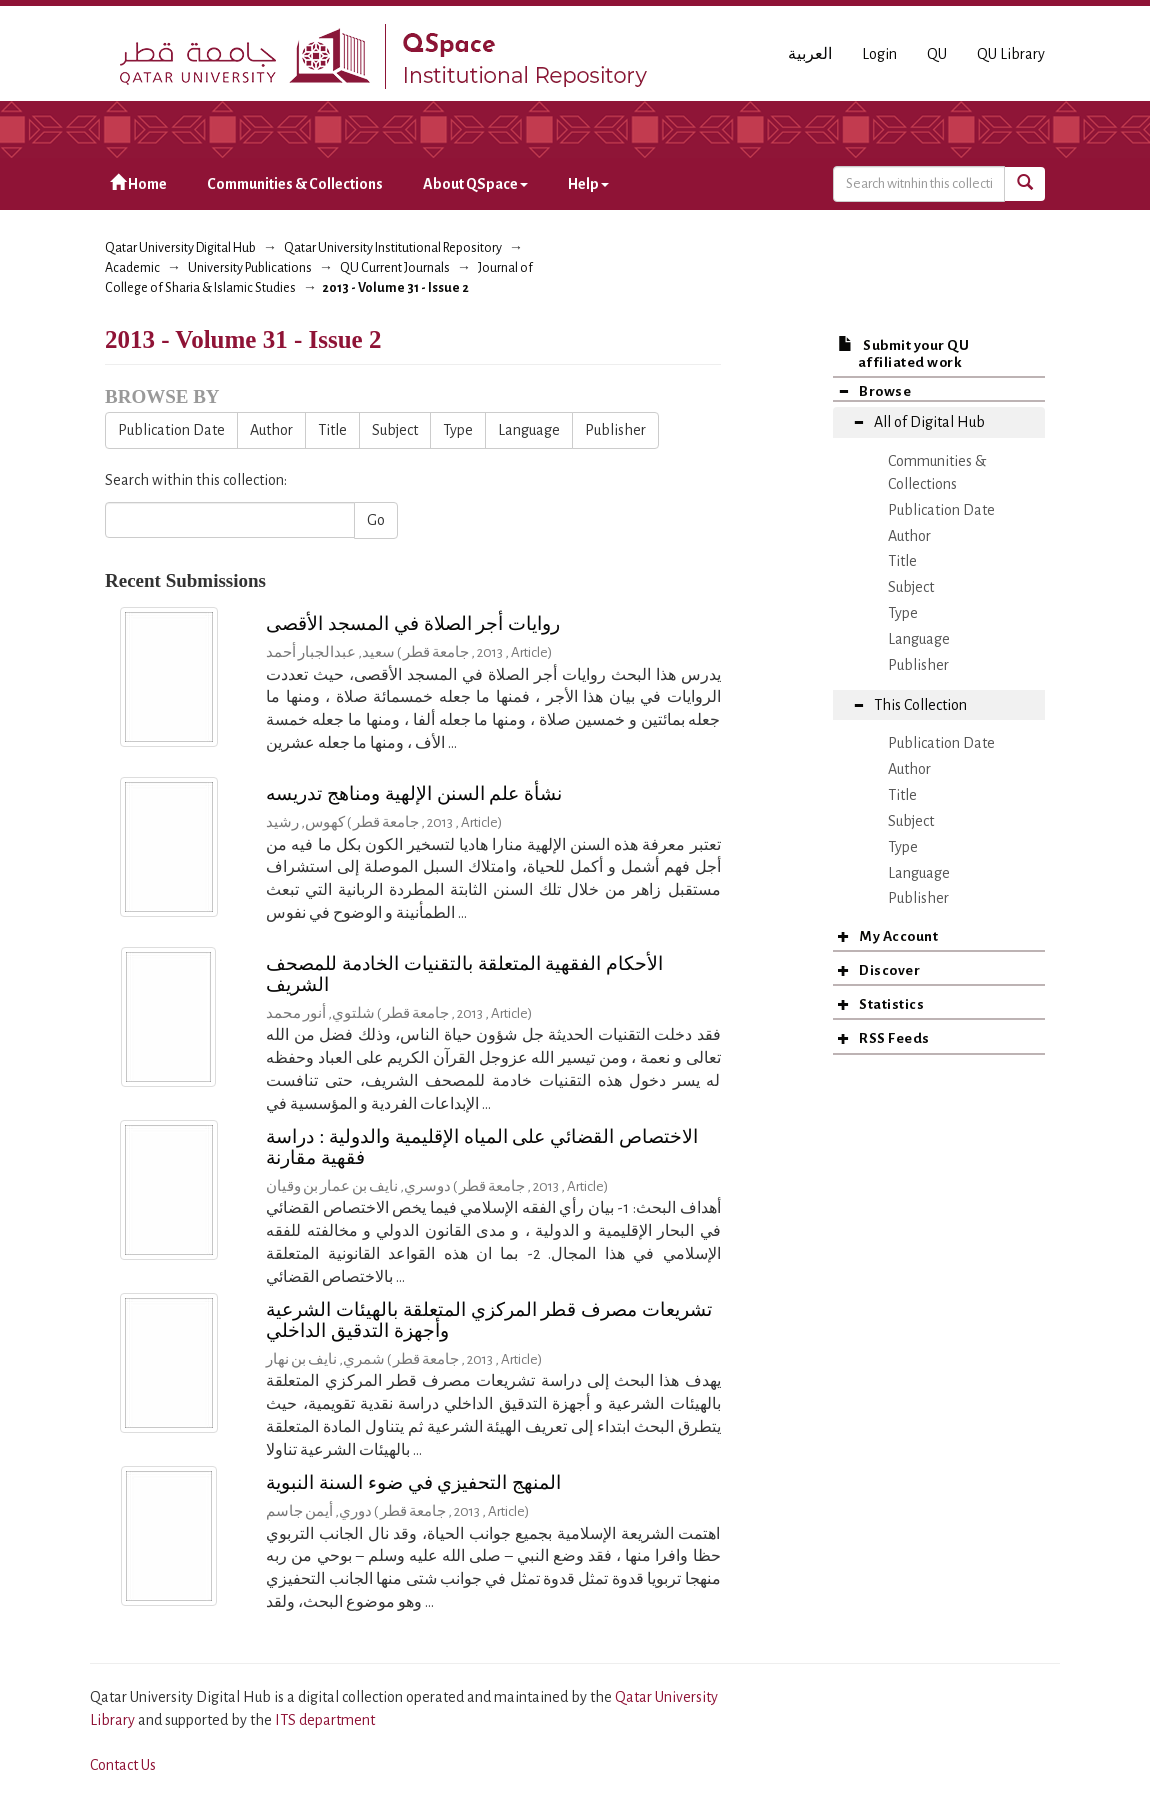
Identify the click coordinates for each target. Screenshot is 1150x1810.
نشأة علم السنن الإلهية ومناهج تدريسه (414, 793)
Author (271, 430)
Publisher (615, 430)
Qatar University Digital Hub (180, 248)
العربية (810, 54)
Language (529, 430)
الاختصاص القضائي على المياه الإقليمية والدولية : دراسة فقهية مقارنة (482, 1147)
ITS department (325, 1720)
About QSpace (475, 184)
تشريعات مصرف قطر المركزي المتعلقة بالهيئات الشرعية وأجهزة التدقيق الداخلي (489, 1320)
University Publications (250, 268)
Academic (132, 268)
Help (588, 184)
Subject (395, 430)
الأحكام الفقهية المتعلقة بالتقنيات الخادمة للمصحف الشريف (464, 974)
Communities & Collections (295, 184)
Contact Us (123, 1765)
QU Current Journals (395, 268)
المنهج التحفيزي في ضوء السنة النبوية (413, 1482)
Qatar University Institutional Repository (393, 248)
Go (376, 520)
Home (138, 183)
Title (332, 430)
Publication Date (171, 430)
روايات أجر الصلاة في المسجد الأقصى (413, 623)
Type (458, 430)
